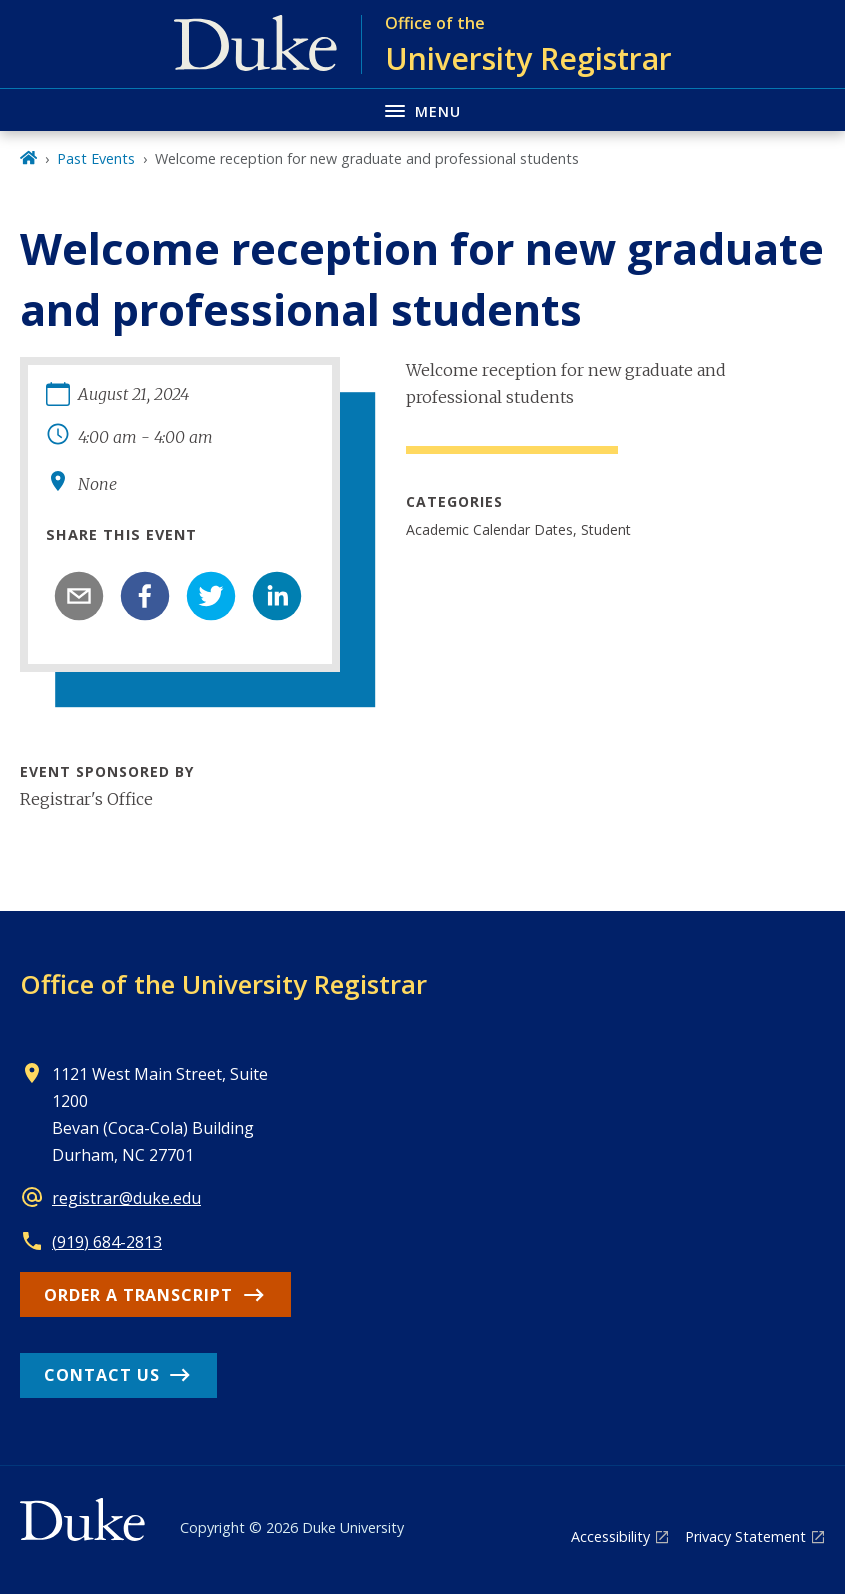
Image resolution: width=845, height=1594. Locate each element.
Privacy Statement (745, 1536)
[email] (79, 596)
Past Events (96, 158)
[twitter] (211, 596)
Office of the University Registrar (223, 984)
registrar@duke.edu (126, 1198)
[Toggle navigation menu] (422, 109)
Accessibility (610, 1536)
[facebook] (145, 596)
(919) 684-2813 (107, 1242)
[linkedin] (277, 596)
